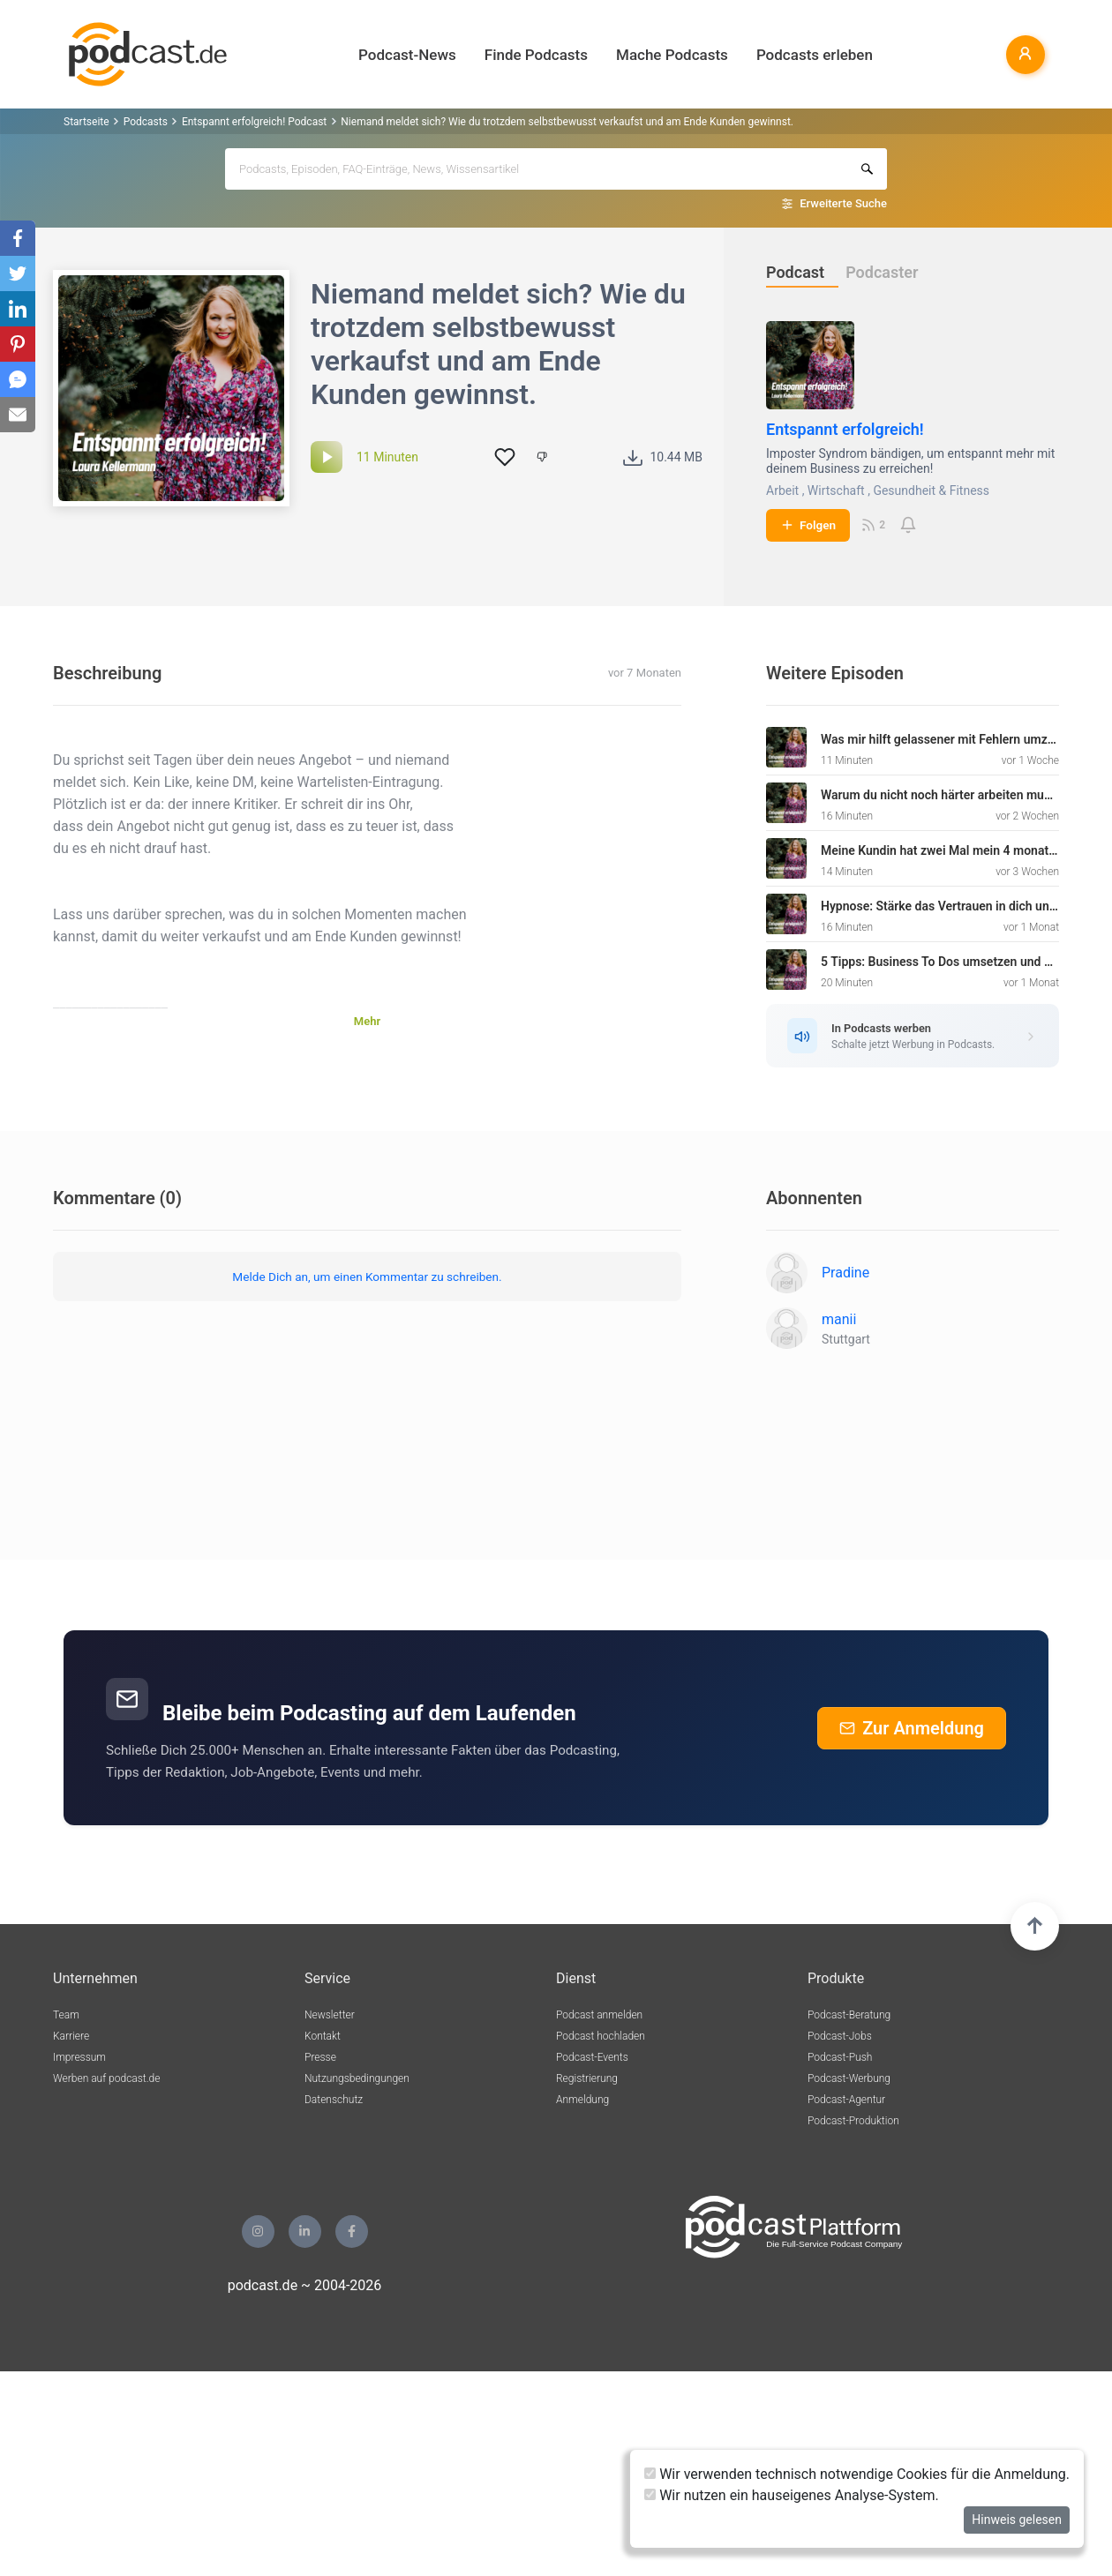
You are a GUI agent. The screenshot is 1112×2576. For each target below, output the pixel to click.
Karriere (71, 2036)
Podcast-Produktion (853, 2121)
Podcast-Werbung (849, 2078)
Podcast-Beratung (849, 2015)
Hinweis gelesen (1017, 2519)
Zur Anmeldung (911, 1728)
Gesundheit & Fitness (931, 490)
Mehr (367, 1021)
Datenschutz (333, 2099)
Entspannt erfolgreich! (845, 429)
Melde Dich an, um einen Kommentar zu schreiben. (366, 1276)
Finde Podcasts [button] (536, 55)
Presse (320, 2057)
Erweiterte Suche (843, 203)
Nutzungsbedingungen (356, 2078)
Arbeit (782, 490)
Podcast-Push (840, 2057)
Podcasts (146, 122)
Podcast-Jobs (840, 2036)
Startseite (86, 122)
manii (839, 1319)
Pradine (845, 1272)
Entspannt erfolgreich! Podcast (254, 122)
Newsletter (329, 2015)
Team (66, 2015)
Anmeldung (582, 2099)
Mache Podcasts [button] (672, 55)
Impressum (79, 2057)
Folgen (808, 525)
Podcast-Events (592, 2057)
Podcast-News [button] (407, 55)
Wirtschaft (836, 490)
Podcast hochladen (600, 2036)
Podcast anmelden (599, 2015)
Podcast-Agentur (846, 2099)
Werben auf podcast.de (106, 2078)
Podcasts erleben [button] (814, 55)
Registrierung (587, 2078)
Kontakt (322, 2036)
